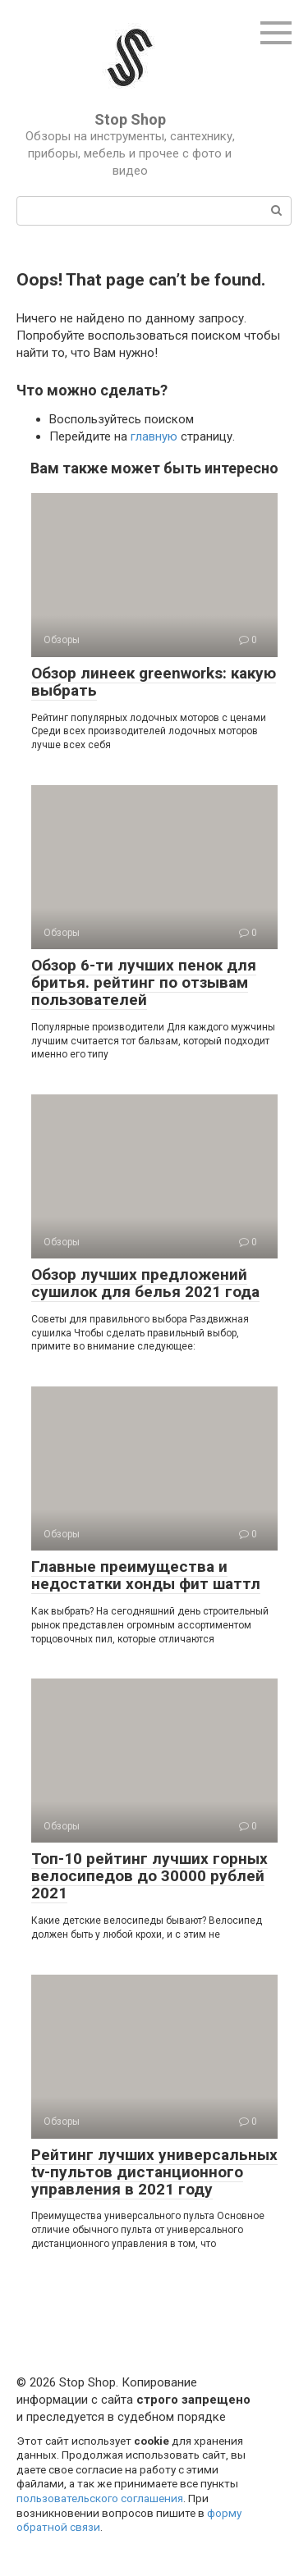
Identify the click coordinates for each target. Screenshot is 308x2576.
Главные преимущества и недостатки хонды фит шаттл (145, 1575)
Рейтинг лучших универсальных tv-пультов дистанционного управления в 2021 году (154, 2172)
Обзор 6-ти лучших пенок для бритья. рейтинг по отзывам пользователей (143, 982)
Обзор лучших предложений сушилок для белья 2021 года (145, 1283)
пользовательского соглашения (99, 2498)
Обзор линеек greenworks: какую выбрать (153, 682)
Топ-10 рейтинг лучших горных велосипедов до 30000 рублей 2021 (149, 1875)
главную (154, 436)
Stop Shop (130, 119)
